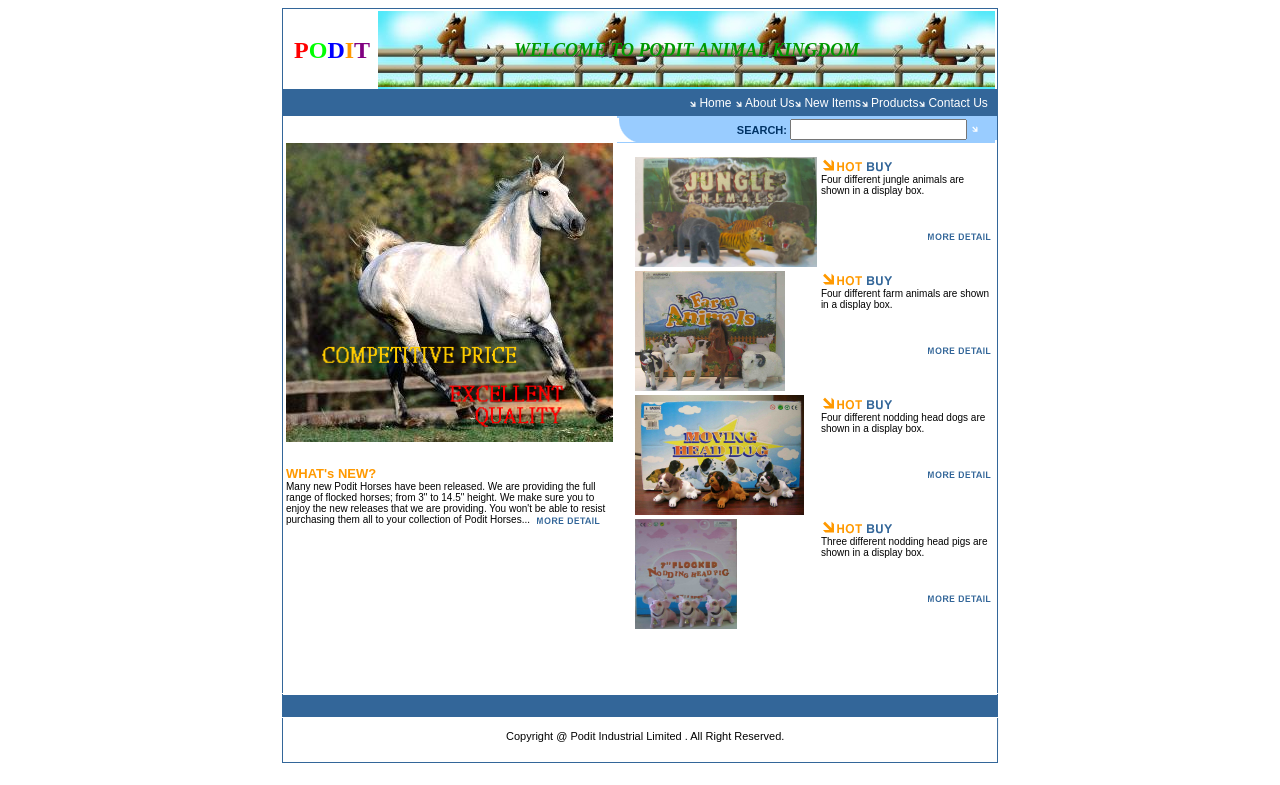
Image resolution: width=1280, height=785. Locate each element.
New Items (832, 103)
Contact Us (957, 103)
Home (715, 103)
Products (894, 103)
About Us (769, 103)
